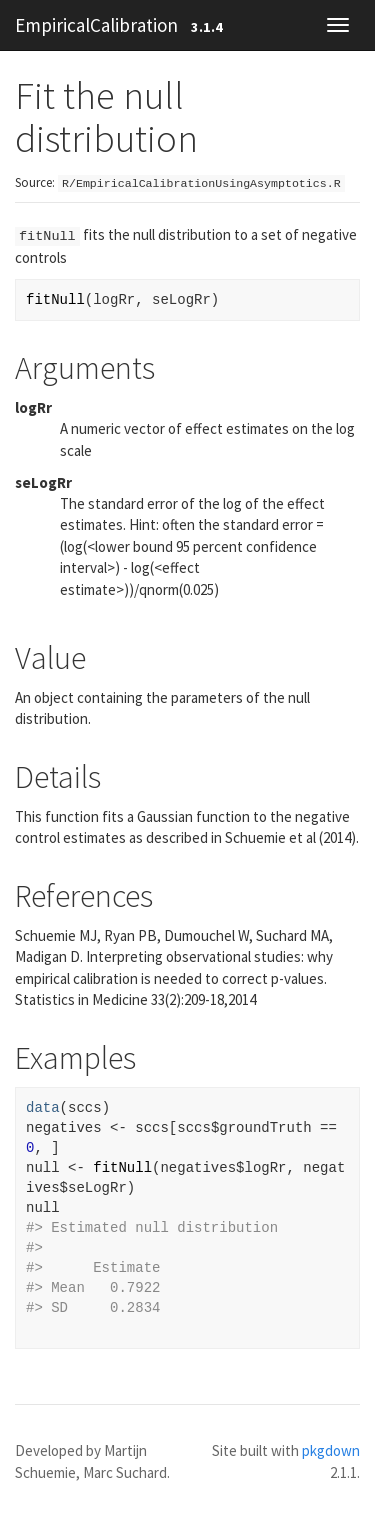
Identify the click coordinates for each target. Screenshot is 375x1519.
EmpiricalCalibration (96, 25)
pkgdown (331, 1450)
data (43, 1108)
